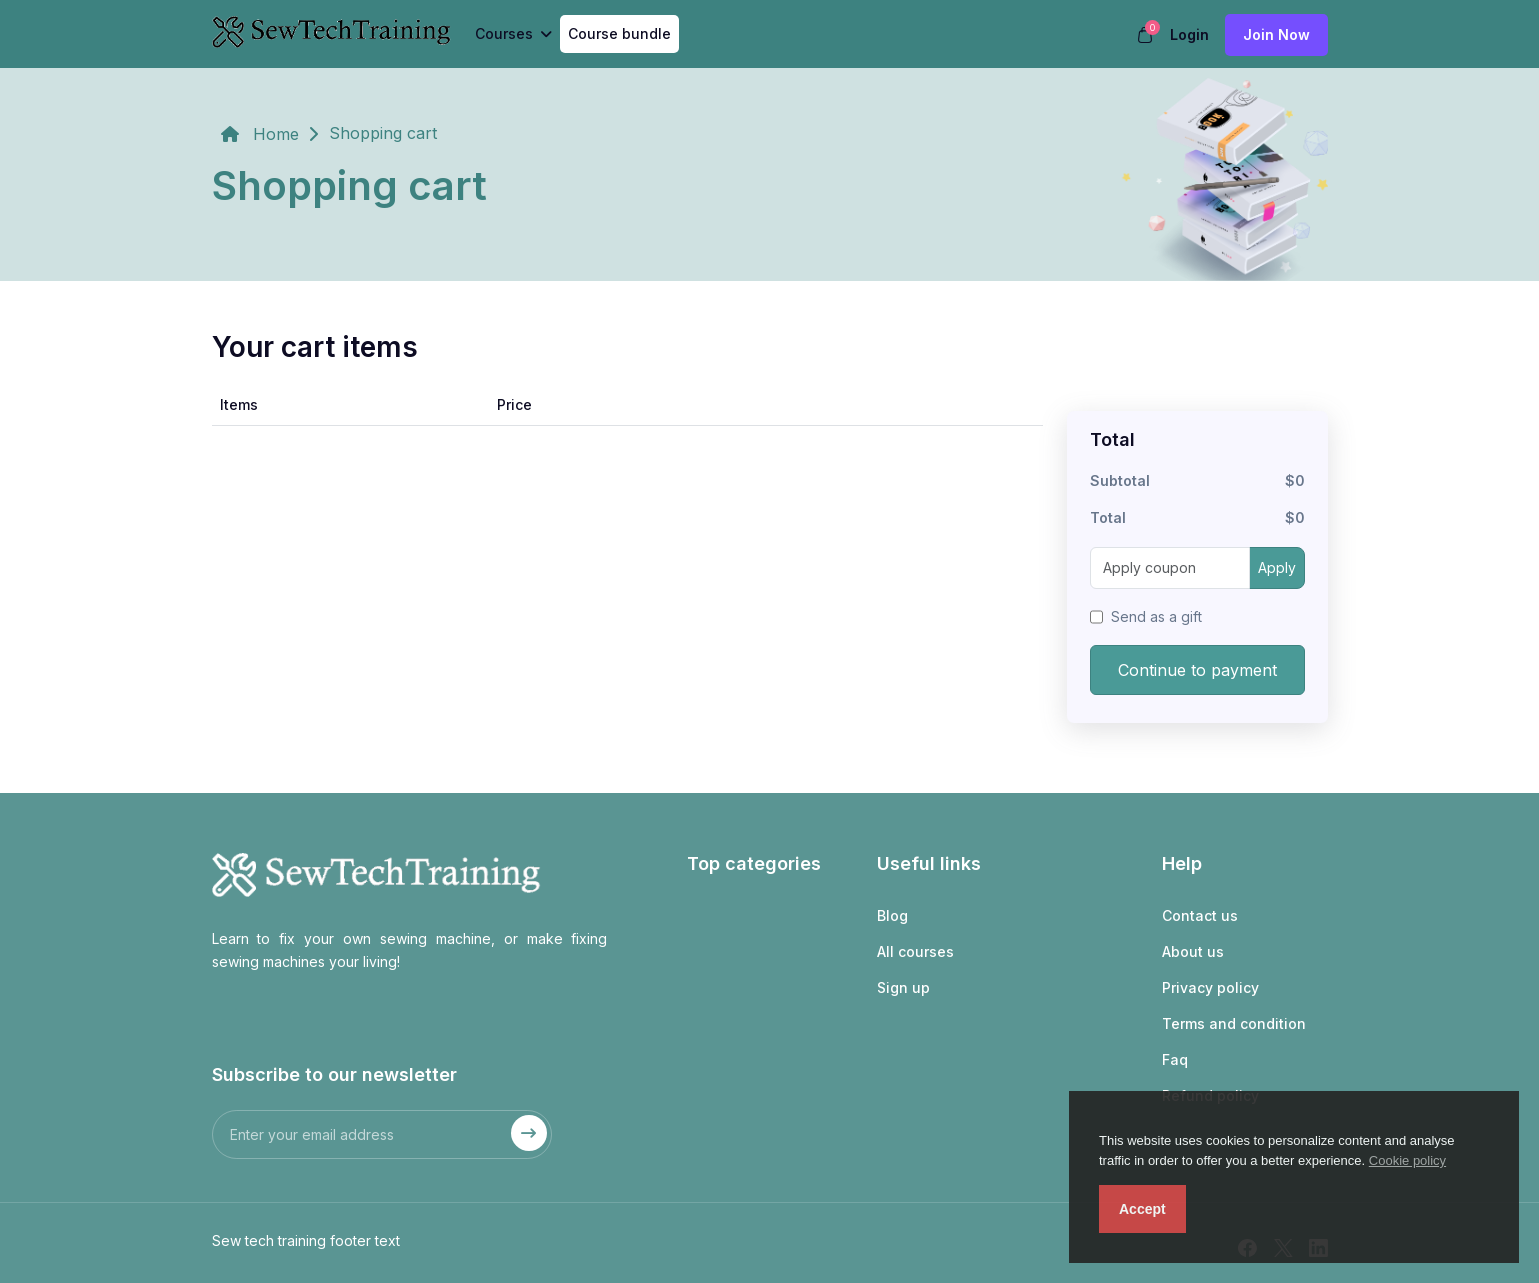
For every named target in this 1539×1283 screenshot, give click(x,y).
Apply (1277, 567)
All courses (915, 951)
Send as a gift (1156, 616)
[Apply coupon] (1170, 568)
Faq (1175, 1059)
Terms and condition (1234, 1023)
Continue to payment (1197, 670)
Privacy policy (1210, 987)
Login (1189, 34)
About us (1193, 951)
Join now (1276, 34)
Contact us (1200, 915)
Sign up (903, 987)
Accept (1142, 1209)
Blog (892, 915)
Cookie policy (1407, 1160)
